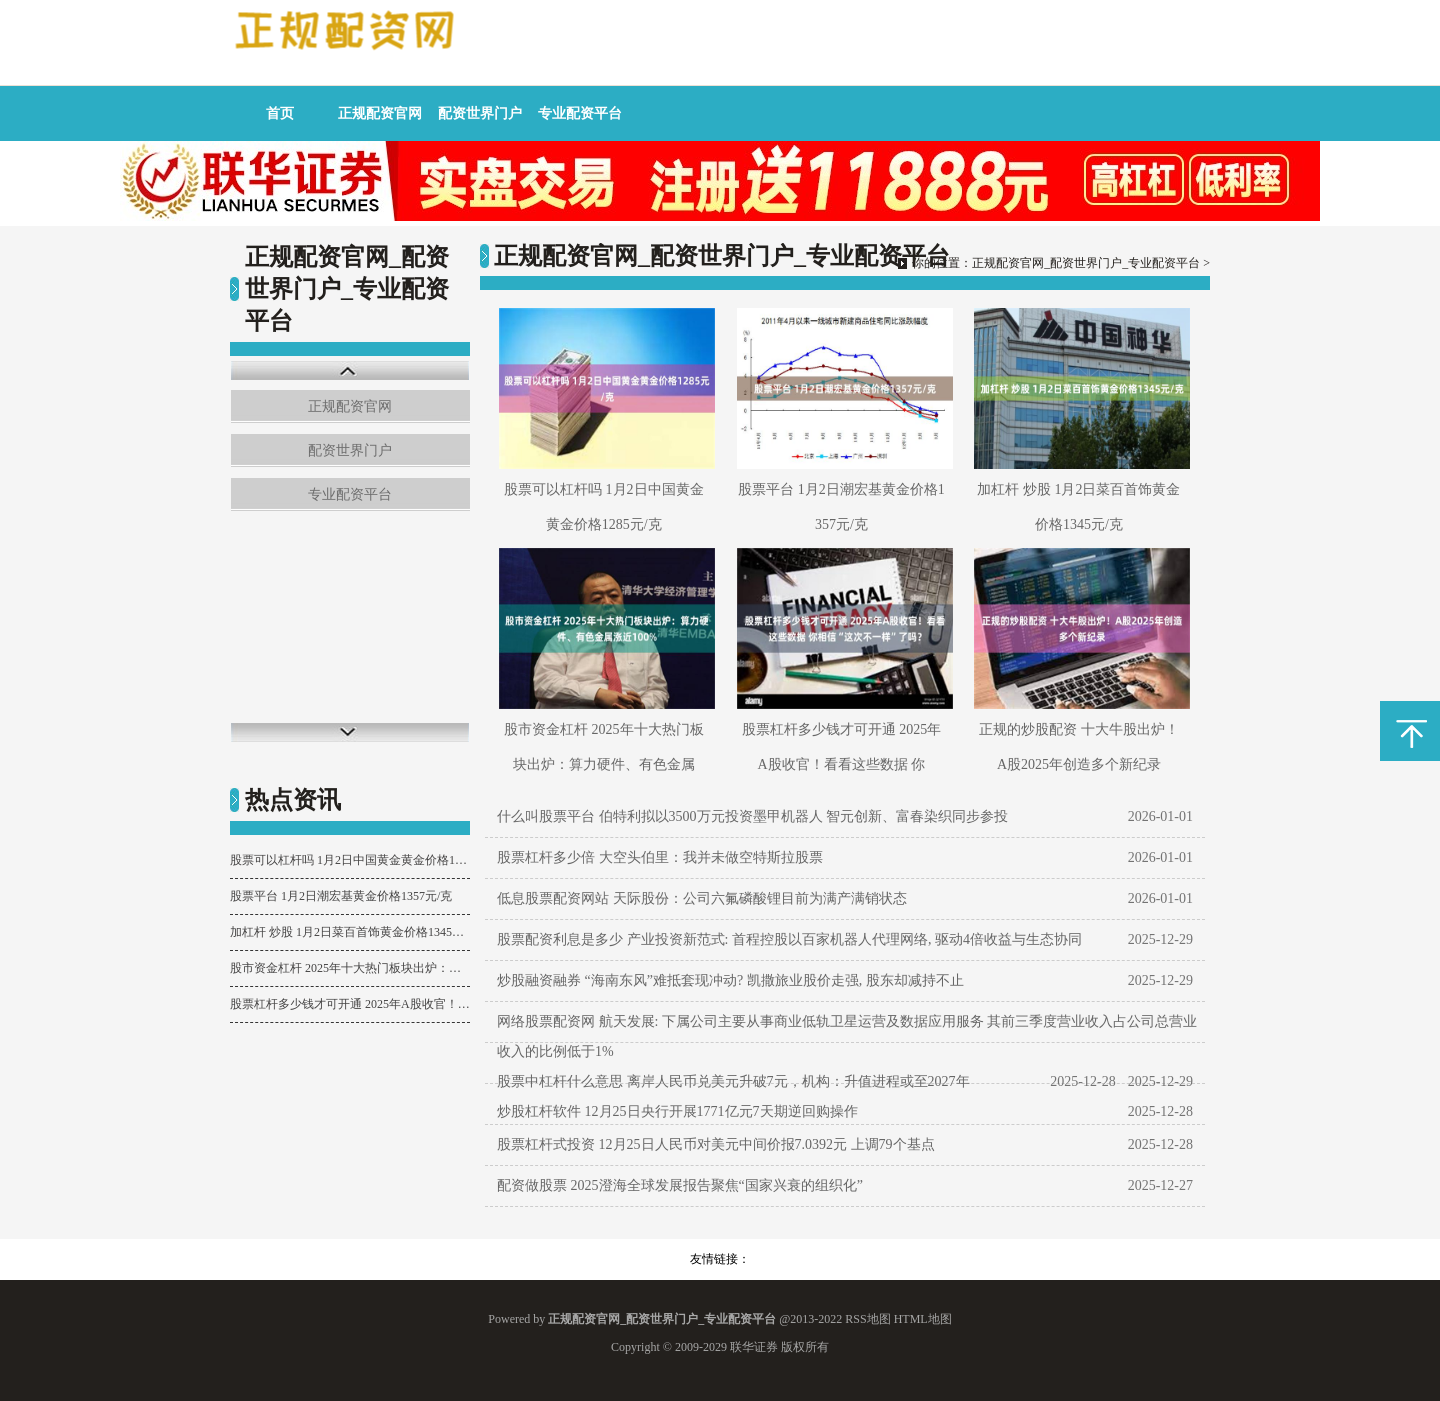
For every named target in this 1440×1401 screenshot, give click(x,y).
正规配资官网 (380, 113)
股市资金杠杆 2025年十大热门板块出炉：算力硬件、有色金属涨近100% (350, 968)
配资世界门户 (480, 113)
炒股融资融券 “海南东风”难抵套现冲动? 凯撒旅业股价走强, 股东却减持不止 (730, 980)
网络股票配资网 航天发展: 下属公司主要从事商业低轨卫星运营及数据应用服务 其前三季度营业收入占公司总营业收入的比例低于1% (847, 1036)
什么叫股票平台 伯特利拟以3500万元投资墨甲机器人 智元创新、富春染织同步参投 (752, 816)
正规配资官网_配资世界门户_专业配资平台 (1086, 263)
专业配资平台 (580, 113)
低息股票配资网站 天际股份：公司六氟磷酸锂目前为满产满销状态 (702, 898)
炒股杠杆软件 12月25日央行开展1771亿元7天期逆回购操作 (677, 1111)
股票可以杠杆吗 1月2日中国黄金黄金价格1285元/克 (350, 860)
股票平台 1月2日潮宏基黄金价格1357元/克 (341, 896)
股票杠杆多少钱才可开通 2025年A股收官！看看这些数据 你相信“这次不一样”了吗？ (350, 1004)
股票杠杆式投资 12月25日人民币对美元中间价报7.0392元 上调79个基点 (716, 1144)
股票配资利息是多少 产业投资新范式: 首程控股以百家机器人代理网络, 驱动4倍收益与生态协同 (789, 939)
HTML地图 (923, 1319)
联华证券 (754, 1347)
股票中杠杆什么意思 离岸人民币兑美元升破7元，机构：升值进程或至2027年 (733, 1081)
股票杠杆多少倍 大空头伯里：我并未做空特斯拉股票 (660, 857)
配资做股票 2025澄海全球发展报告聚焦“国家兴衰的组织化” (680, 1185)
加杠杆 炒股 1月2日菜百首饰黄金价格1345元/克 (350, 932)
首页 (280, 113)
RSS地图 (867, 1319)
